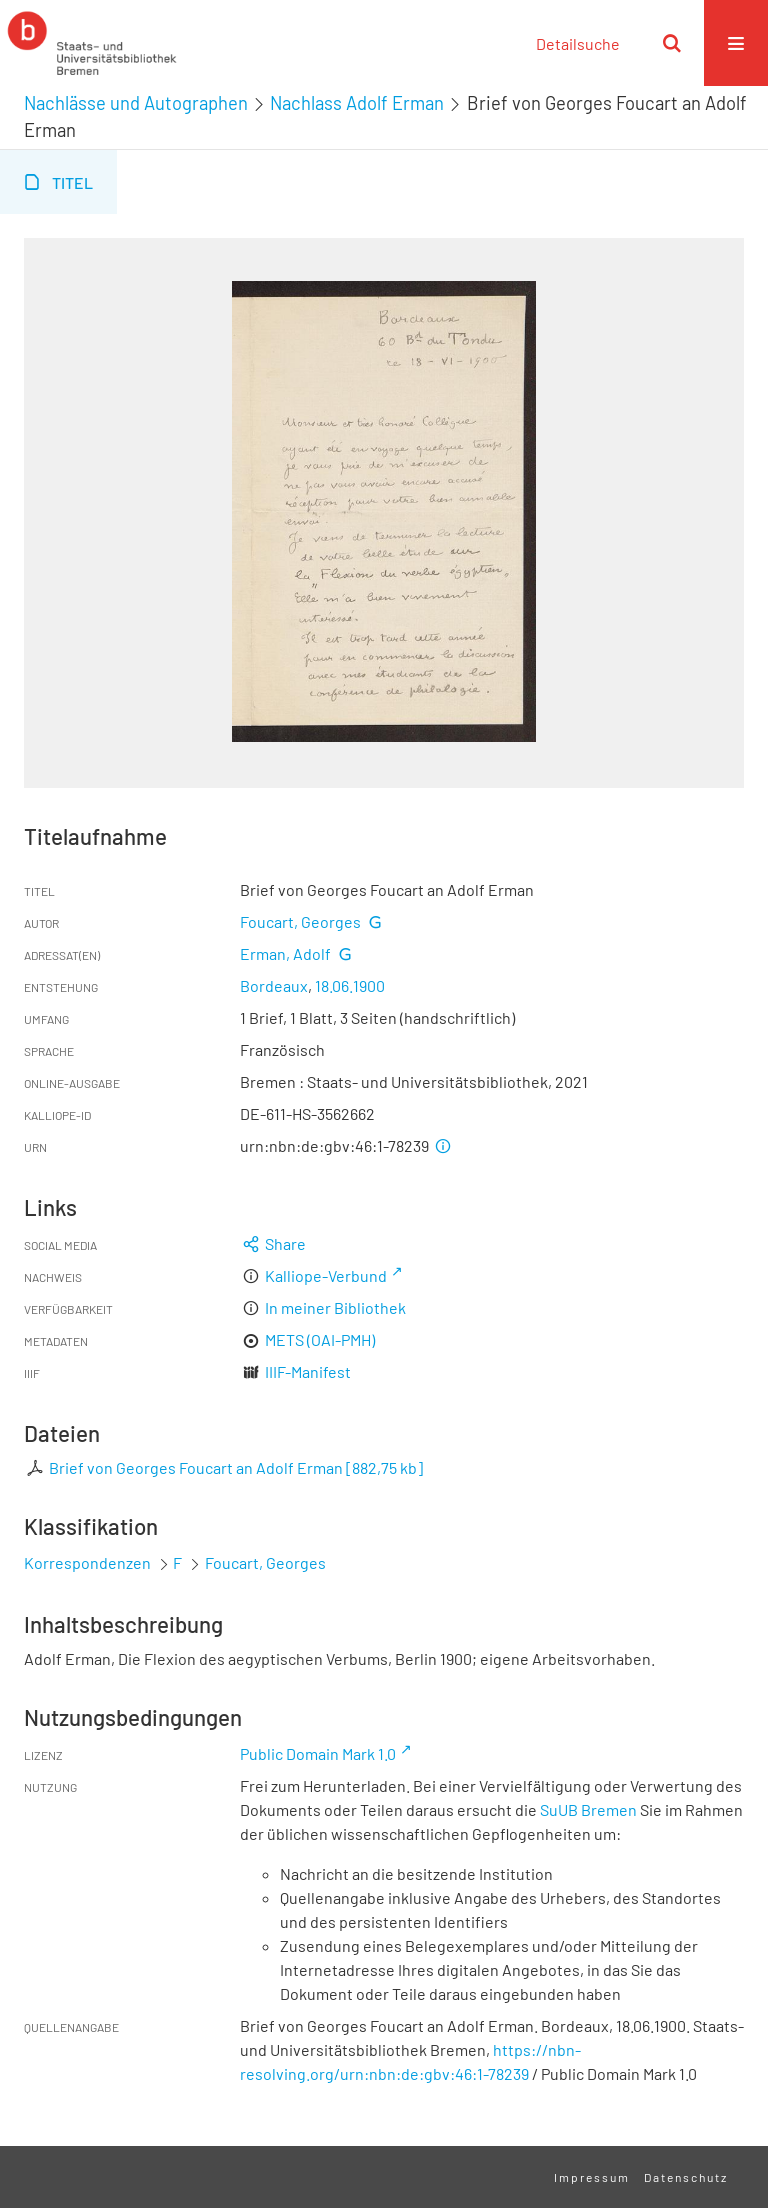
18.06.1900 (350, 985)
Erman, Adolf (285, 953)
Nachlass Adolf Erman (357, 103)
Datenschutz (686, 2177)
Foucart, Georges (300, 921)
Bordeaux (274, 985)
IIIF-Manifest (308, 1371)
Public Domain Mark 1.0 (318, 1753)
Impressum (592, 2177)
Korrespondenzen (87, 1562)
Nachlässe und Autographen (136, 103)
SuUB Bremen (588, 1809)
